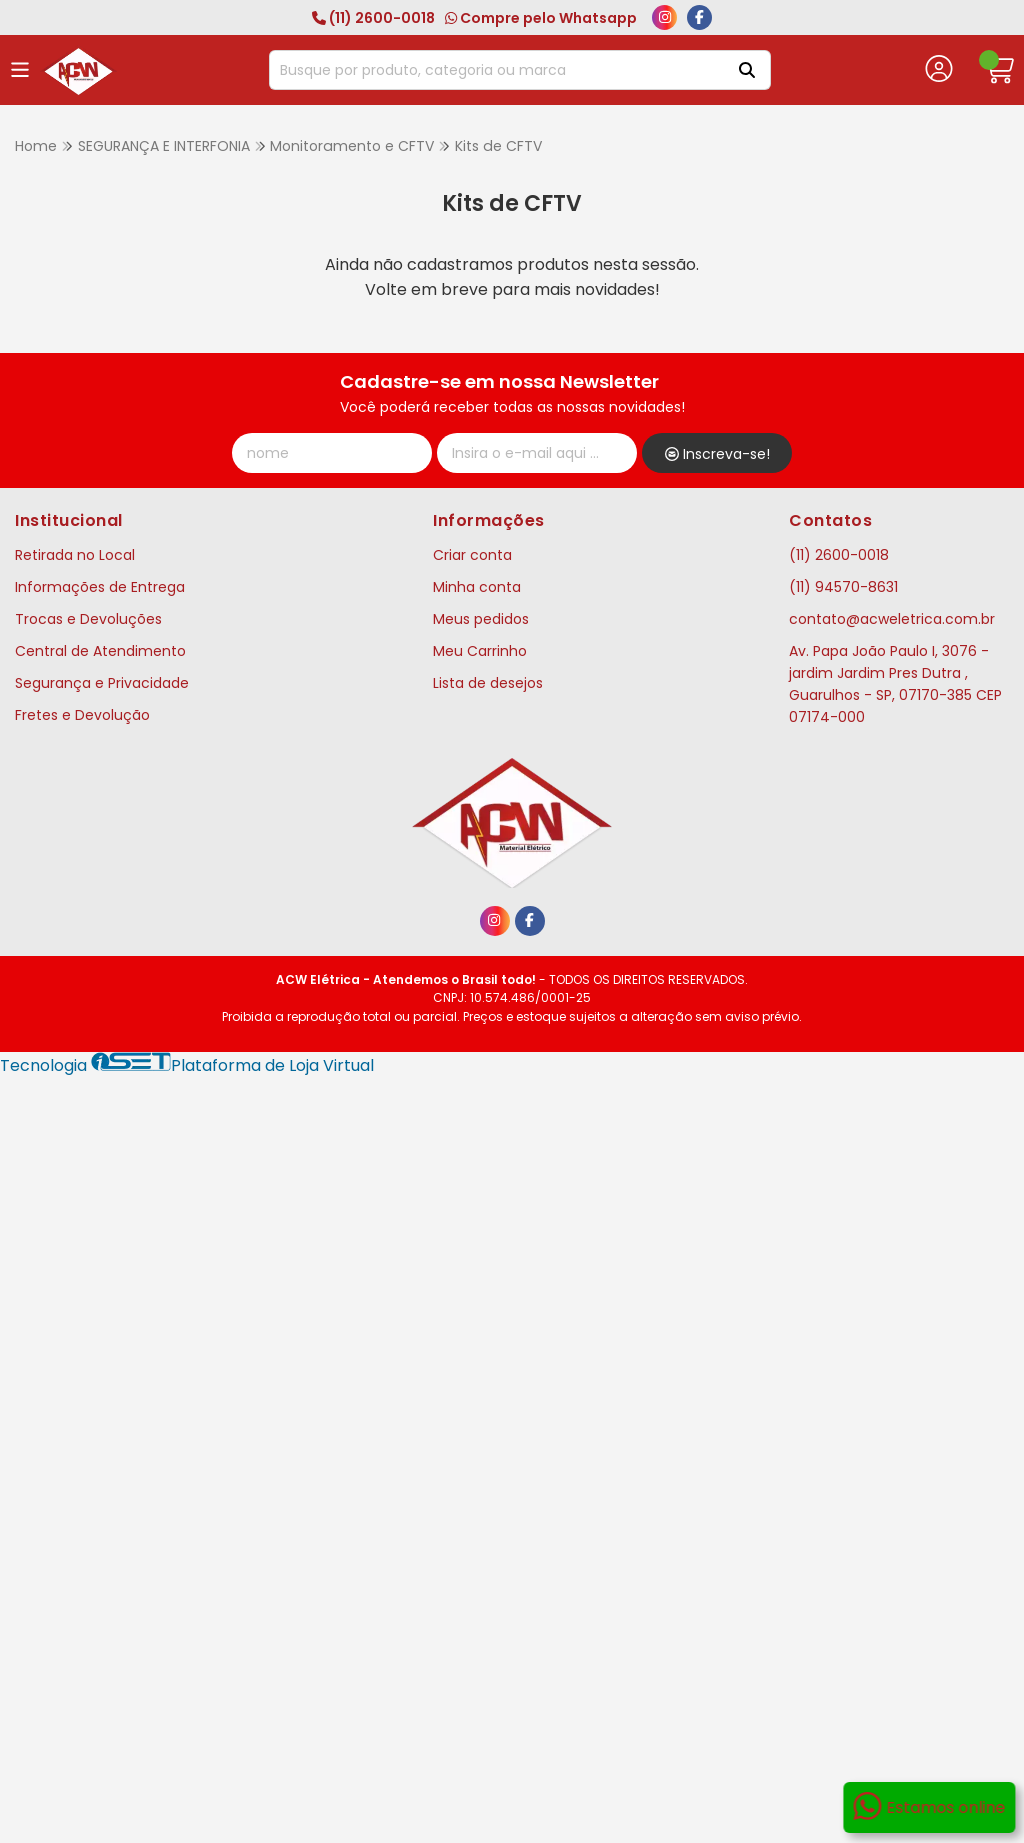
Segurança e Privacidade (102, 683)
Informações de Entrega (100, 587)
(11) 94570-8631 (843, 587)
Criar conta (472, 555)
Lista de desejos (488, 683)
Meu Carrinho (480, 651)
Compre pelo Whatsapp (541, 18)
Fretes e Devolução (82, 715)
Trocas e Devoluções (88, 619)
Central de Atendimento (100, 651)
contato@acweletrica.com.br (892, 619)
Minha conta (477, 587)
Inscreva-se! (717, 454)
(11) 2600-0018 (373, 18)
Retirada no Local (75, 555)
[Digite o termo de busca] (494, 70)
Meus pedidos (481, 619)
